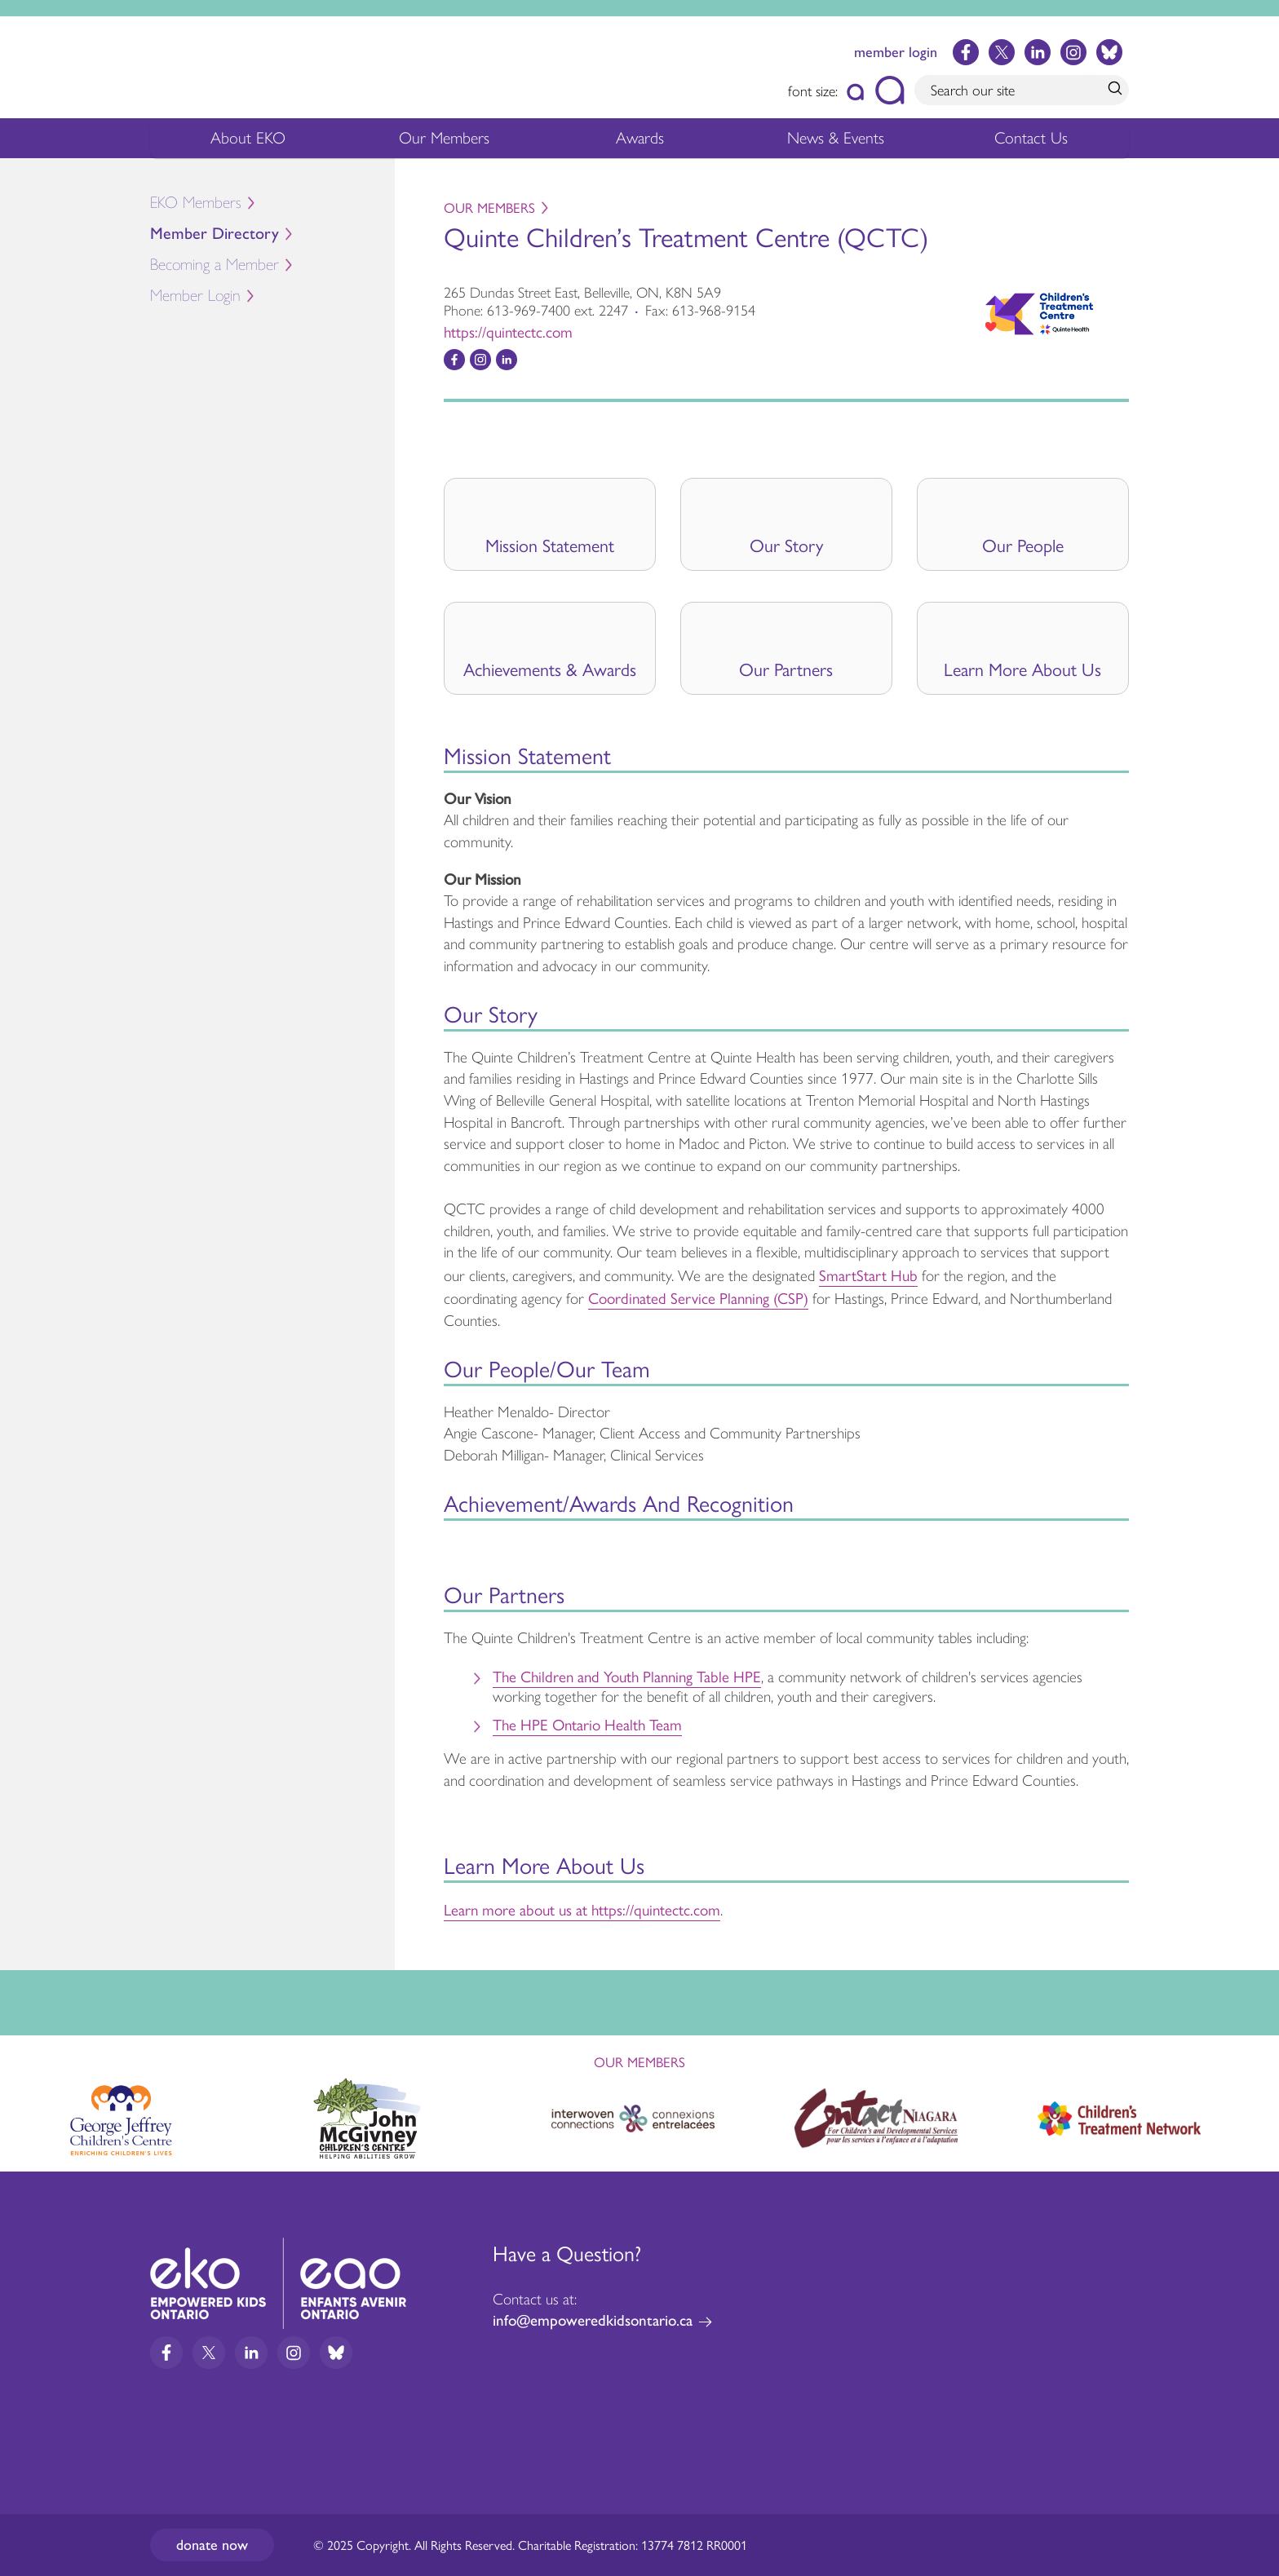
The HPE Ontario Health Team (587, 1723)
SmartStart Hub (868, 1274)
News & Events (845, 142)
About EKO (247, 142)
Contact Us (1031, 138)
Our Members (444, 142)
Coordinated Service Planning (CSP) (698, 1297)
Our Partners (786, 669)
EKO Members (195, 202)
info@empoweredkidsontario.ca (593, 2320)
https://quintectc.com (508, 331)
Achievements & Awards (549, 669)
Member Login (195, 295)
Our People (1023, 545)
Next (1251, 2115)
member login (895, 52)
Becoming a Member (214, 264)
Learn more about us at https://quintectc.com (582, 1909)
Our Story (786, 545)
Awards (640, 142)
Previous (27, 2111)
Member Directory (214, 233)
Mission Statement (549, 545)
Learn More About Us (1022, 669)
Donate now (212, 2545)
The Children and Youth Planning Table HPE (627, 1675)
